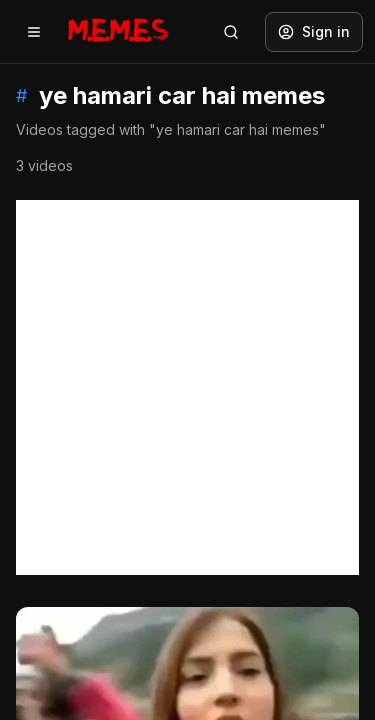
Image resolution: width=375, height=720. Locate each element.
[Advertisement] (187, 387)
